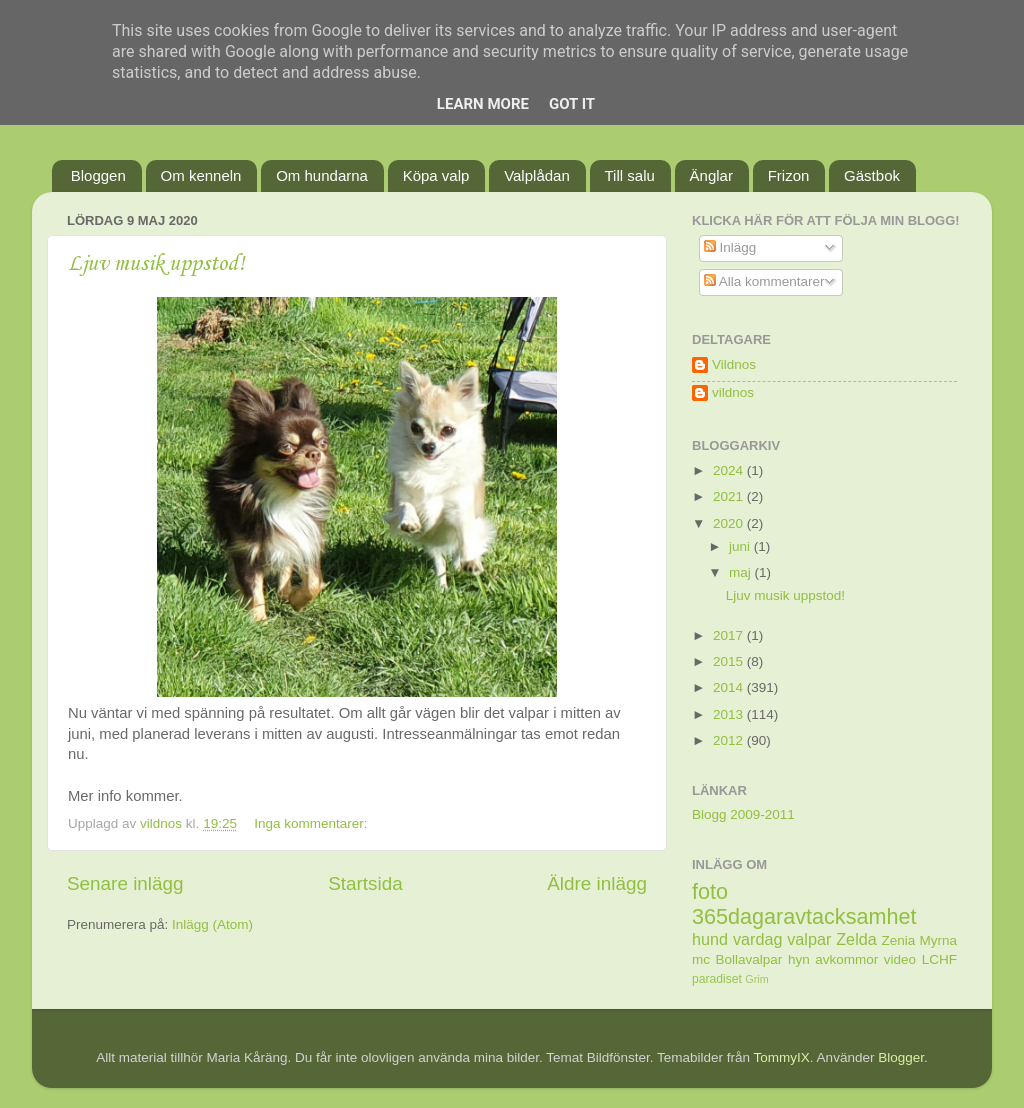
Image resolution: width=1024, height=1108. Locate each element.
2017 (730, 635)
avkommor (846, 959)
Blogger (901, 1057)
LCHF (939, 959)
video (900, 959)
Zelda (856, 939)
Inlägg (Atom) (212, 924)
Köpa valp (436, 175)
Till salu (630, 175)
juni (741, 546)
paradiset (717, 979)
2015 (730, 661)
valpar (809, 939)
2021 (730, 496)
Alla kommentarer (764, 281)
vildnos (733, 392)
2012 (730, 740)
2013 (730, 714)
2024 (730, 470)
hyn (799, 959)
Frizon (789, 175)
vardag (758, 939)
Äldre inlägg (597, 883)
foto (710, 891)
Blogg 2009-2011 (743, 814)
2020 (730, 523)
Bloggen (98, 175)
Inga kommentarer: (312, 823)
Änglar (711, 175)
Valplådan (537, 175)
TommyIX (782, 1057)
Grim (756, 979)
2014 (730, 687)
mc (701, 959)
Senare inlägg (125, 883)
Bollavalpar (749, 959)
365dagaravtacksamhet (804, 916)
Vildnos (734, 364)
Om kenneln (201, 175)
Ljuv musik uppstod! (156, 264)
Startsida (365, 883)
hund (710, 939)
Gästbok (872, 175)
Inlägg (730, 247)
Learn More (483, 104)
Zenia (899, 940)
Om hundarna (322, 175)
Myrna (939, 940)
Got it (572, 104)
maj (742, 572)
